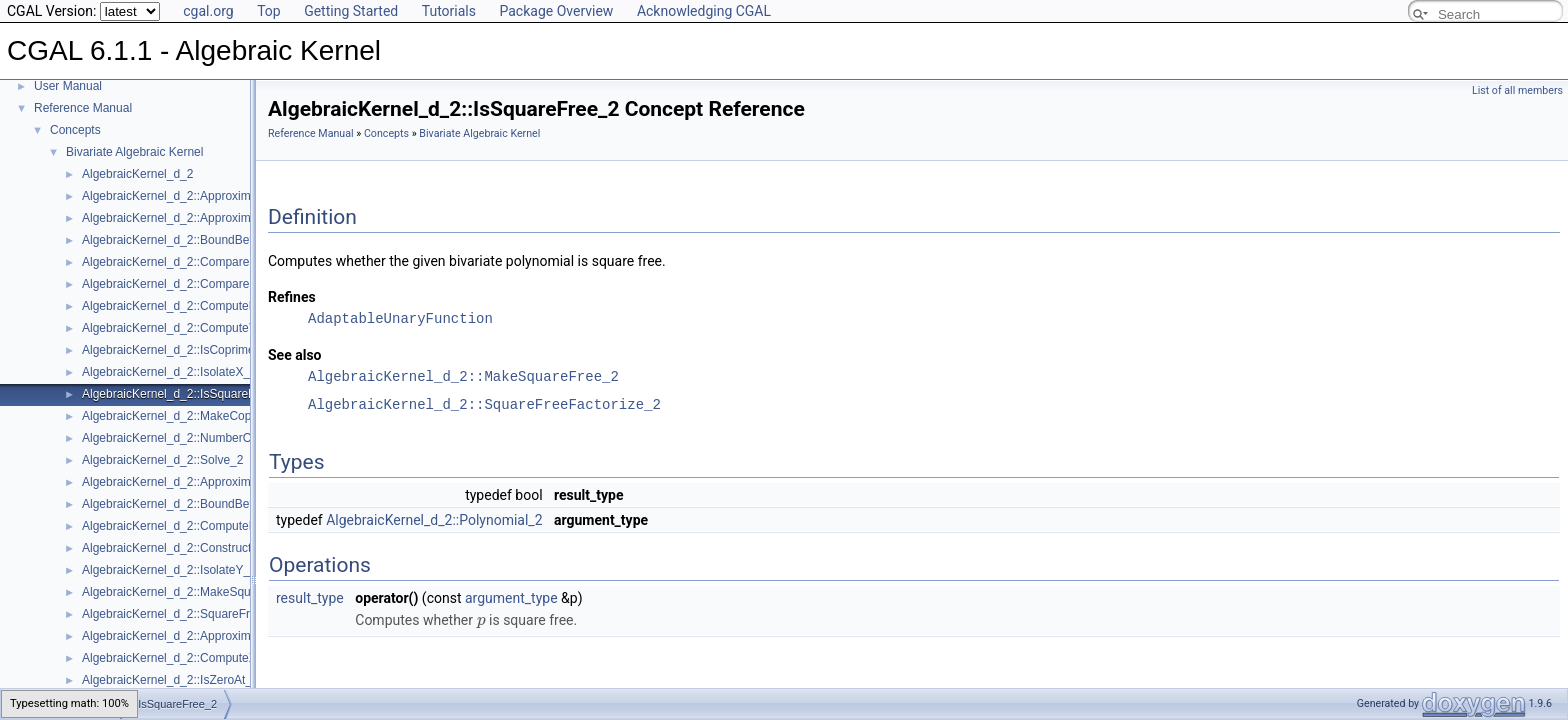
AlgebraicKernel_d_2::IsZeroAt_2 (170, 680)
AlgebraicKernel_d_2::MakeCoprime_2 (185, 416)
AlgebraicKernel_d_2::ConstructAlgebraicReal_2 (210, 548)
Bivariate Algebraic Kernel (134, 152)
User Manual (68, 86)
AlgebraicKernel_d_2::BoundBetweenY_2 (192, 504)
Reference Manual (83, 108)
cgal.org (208, 11)
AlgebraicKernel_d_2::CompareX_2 (176, 262)
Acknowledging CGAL (704, 11)
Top (269, 11)
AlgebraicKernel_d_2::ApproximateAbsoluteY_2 (209, 482)
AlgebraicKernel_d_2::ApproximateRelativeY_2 (207, 636)
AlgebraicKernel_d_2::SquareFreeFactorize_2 (204, 614)
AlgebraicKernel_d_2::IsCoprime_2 (175, 350)
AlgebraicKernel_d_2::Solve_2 (162, 460)
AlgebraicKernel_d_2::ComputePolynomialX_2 (205, 526)
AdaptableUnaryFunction (400, 318)
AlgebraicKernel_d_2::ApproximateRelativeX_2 (207, 218)
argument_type (511, 598)
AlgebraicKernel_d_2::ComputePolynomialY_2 (205, 306)
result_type (310, 598)
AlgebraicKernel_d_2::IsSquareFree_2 (184, 394)
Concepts (75, 130)
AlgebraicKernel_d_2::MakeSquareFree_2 (194, 592)
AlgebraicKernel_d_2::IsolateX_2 (169, 372)
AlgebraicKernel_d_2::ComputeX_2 (176, 658)
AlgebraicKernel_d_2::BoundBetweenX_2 (192, 240)
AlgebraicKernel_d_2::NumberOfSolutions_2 (200, 438)
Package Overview (556, 11)
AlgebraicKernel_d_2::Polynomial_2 (434, 520)
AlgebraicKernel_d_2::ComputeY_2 (176, 328)
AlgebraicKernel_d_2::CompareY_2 (176, 284)
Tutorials (449, 11)
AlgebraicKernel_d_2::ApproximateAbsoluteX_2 (209, 196)
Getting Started (351, 11)
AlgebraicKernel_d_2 (137, 174)
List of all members (1517, 90)
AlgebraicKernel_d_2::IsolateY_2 (169, 570)
